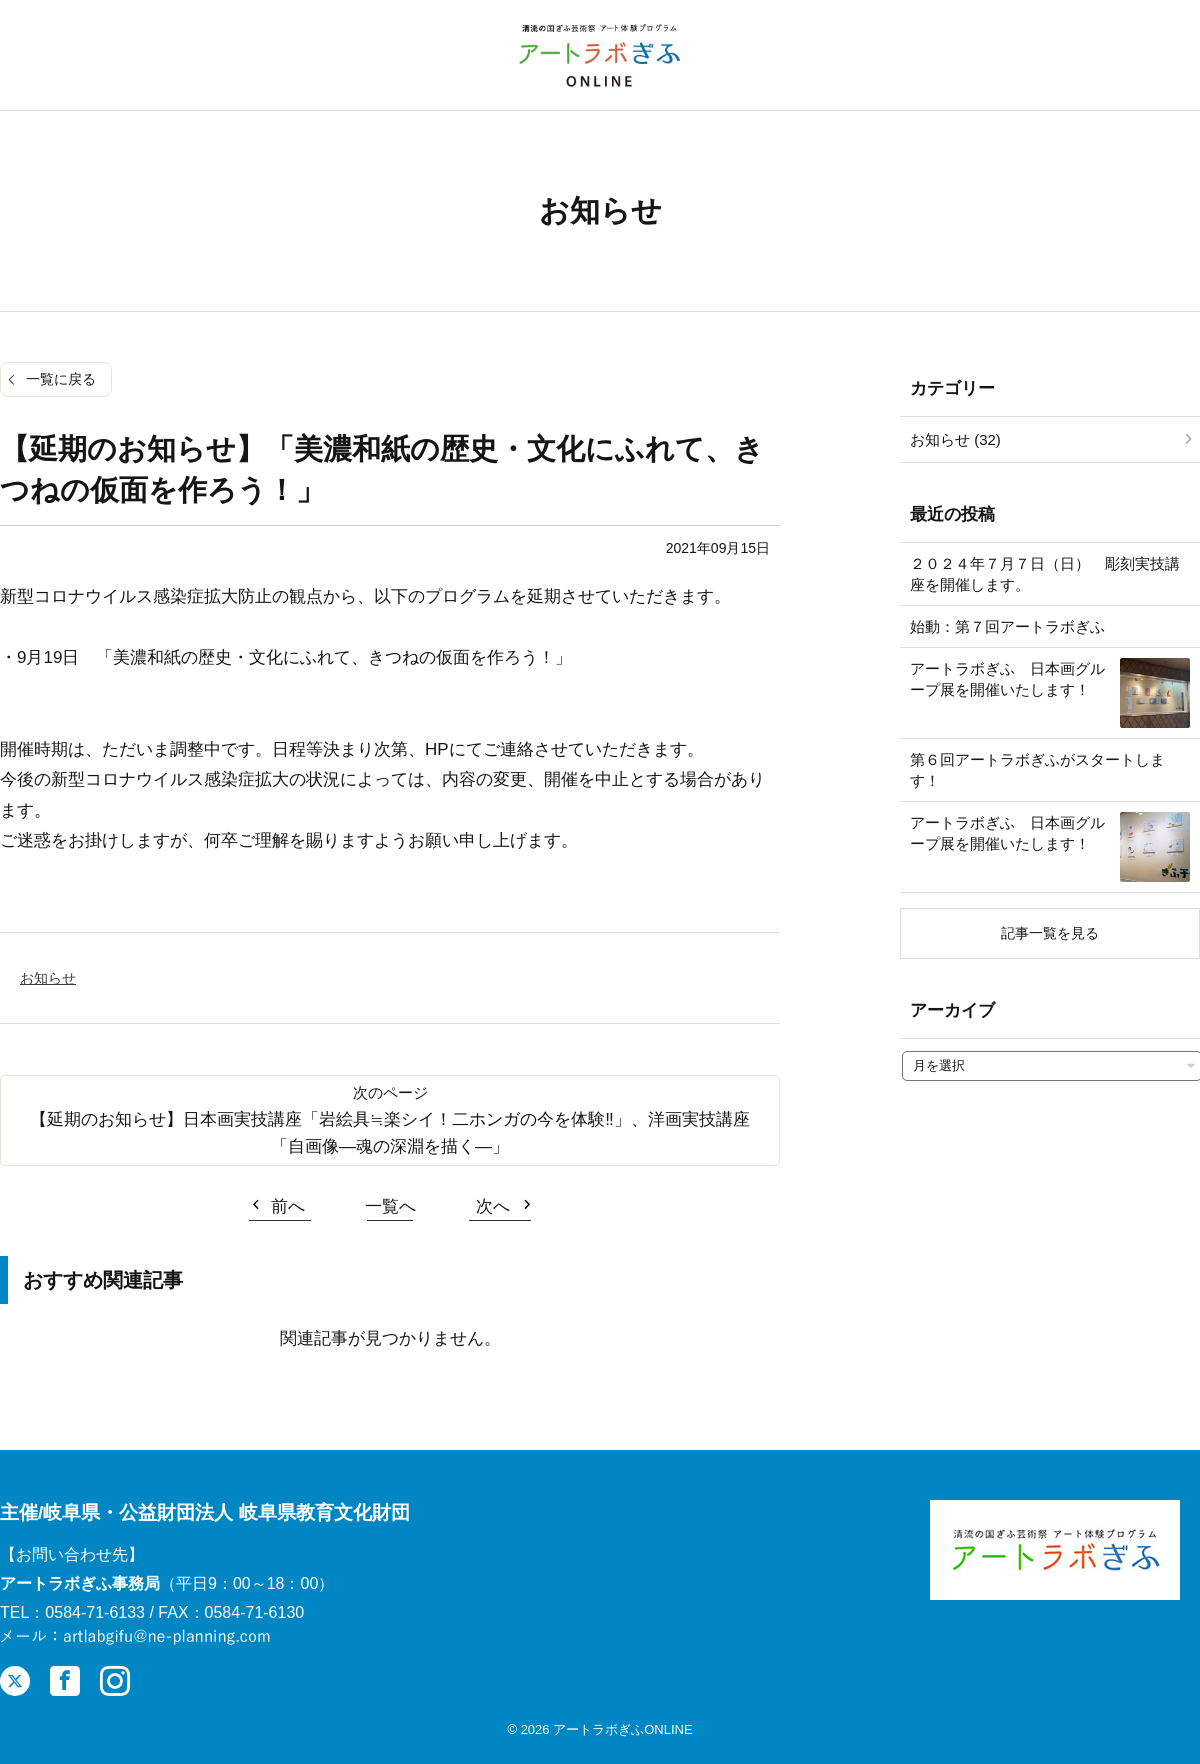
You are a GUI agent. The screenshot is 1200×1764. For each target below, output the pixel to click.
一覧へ (390, 1206)
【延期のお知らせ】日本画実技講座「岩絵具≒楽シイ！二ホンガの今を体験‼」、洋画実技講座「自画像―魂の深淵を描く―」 (390, 1133)
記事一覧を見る (1050, 933)
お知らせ (48, 978)
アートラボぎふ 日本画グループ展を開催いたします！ (1007, 679)
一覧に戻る (61, 379)
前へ (288, 1206)
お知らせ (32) (955, 439)
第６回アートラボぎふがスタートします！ (1037, 770)
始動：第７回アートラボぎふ (1007, 626)
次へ (493, 1206)
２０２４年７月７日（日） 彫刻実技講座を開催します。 (1045, 574)
